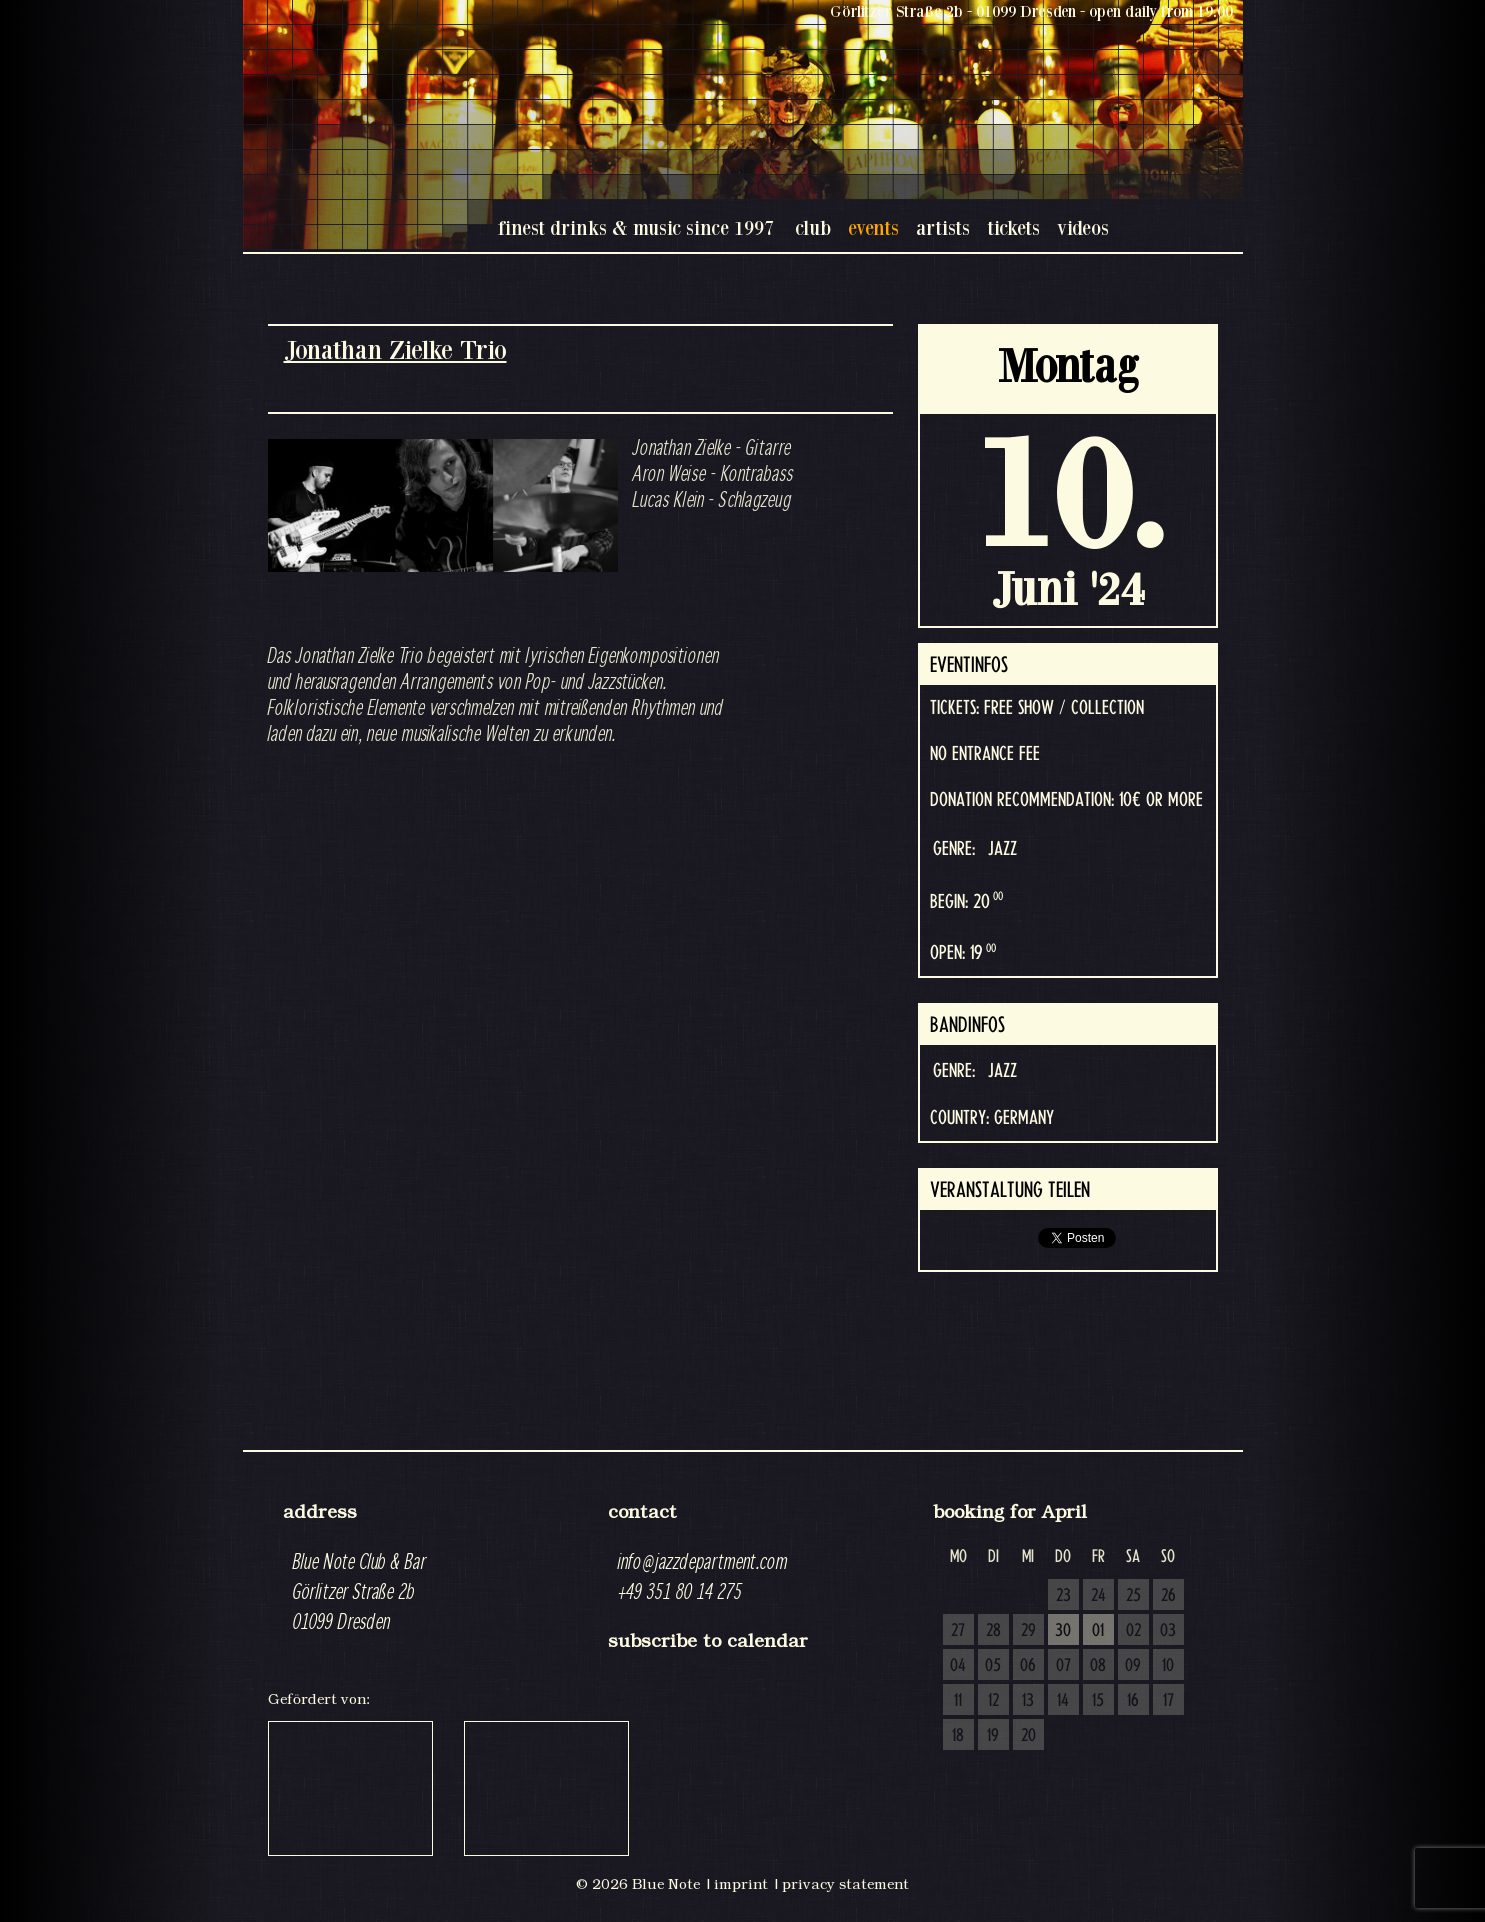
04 (958, 1666)
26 (1168, 1596)
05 (993, 1666)
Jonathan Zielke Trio (395, 349)
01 (1098, 1631)
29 (1028, 1631)
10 (1168, 1666)
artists (943, 227)
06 (1028, 1666)
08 (1098, 1666)
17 (1168, 1701)
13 (1028, 1701)
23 (1063, 1596)
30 (1063, 1631)
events (873, 227)
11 (958, 1701)
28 (993, 1631)
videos (1083, 227)
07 (1063, 1666)
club (813, 227)
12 (993, 1701)
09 (1133, 1666)
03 (1168, 1631)
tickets (1013, 227)
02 (1133, 1631)
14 (1063, 1701)
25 (1133, 1596)
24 (1098, 1596)
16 (1133, 1701)
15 (1098, 1701)
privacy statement (845, 1884)
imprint (741, 1884)
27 (958, 1631)
